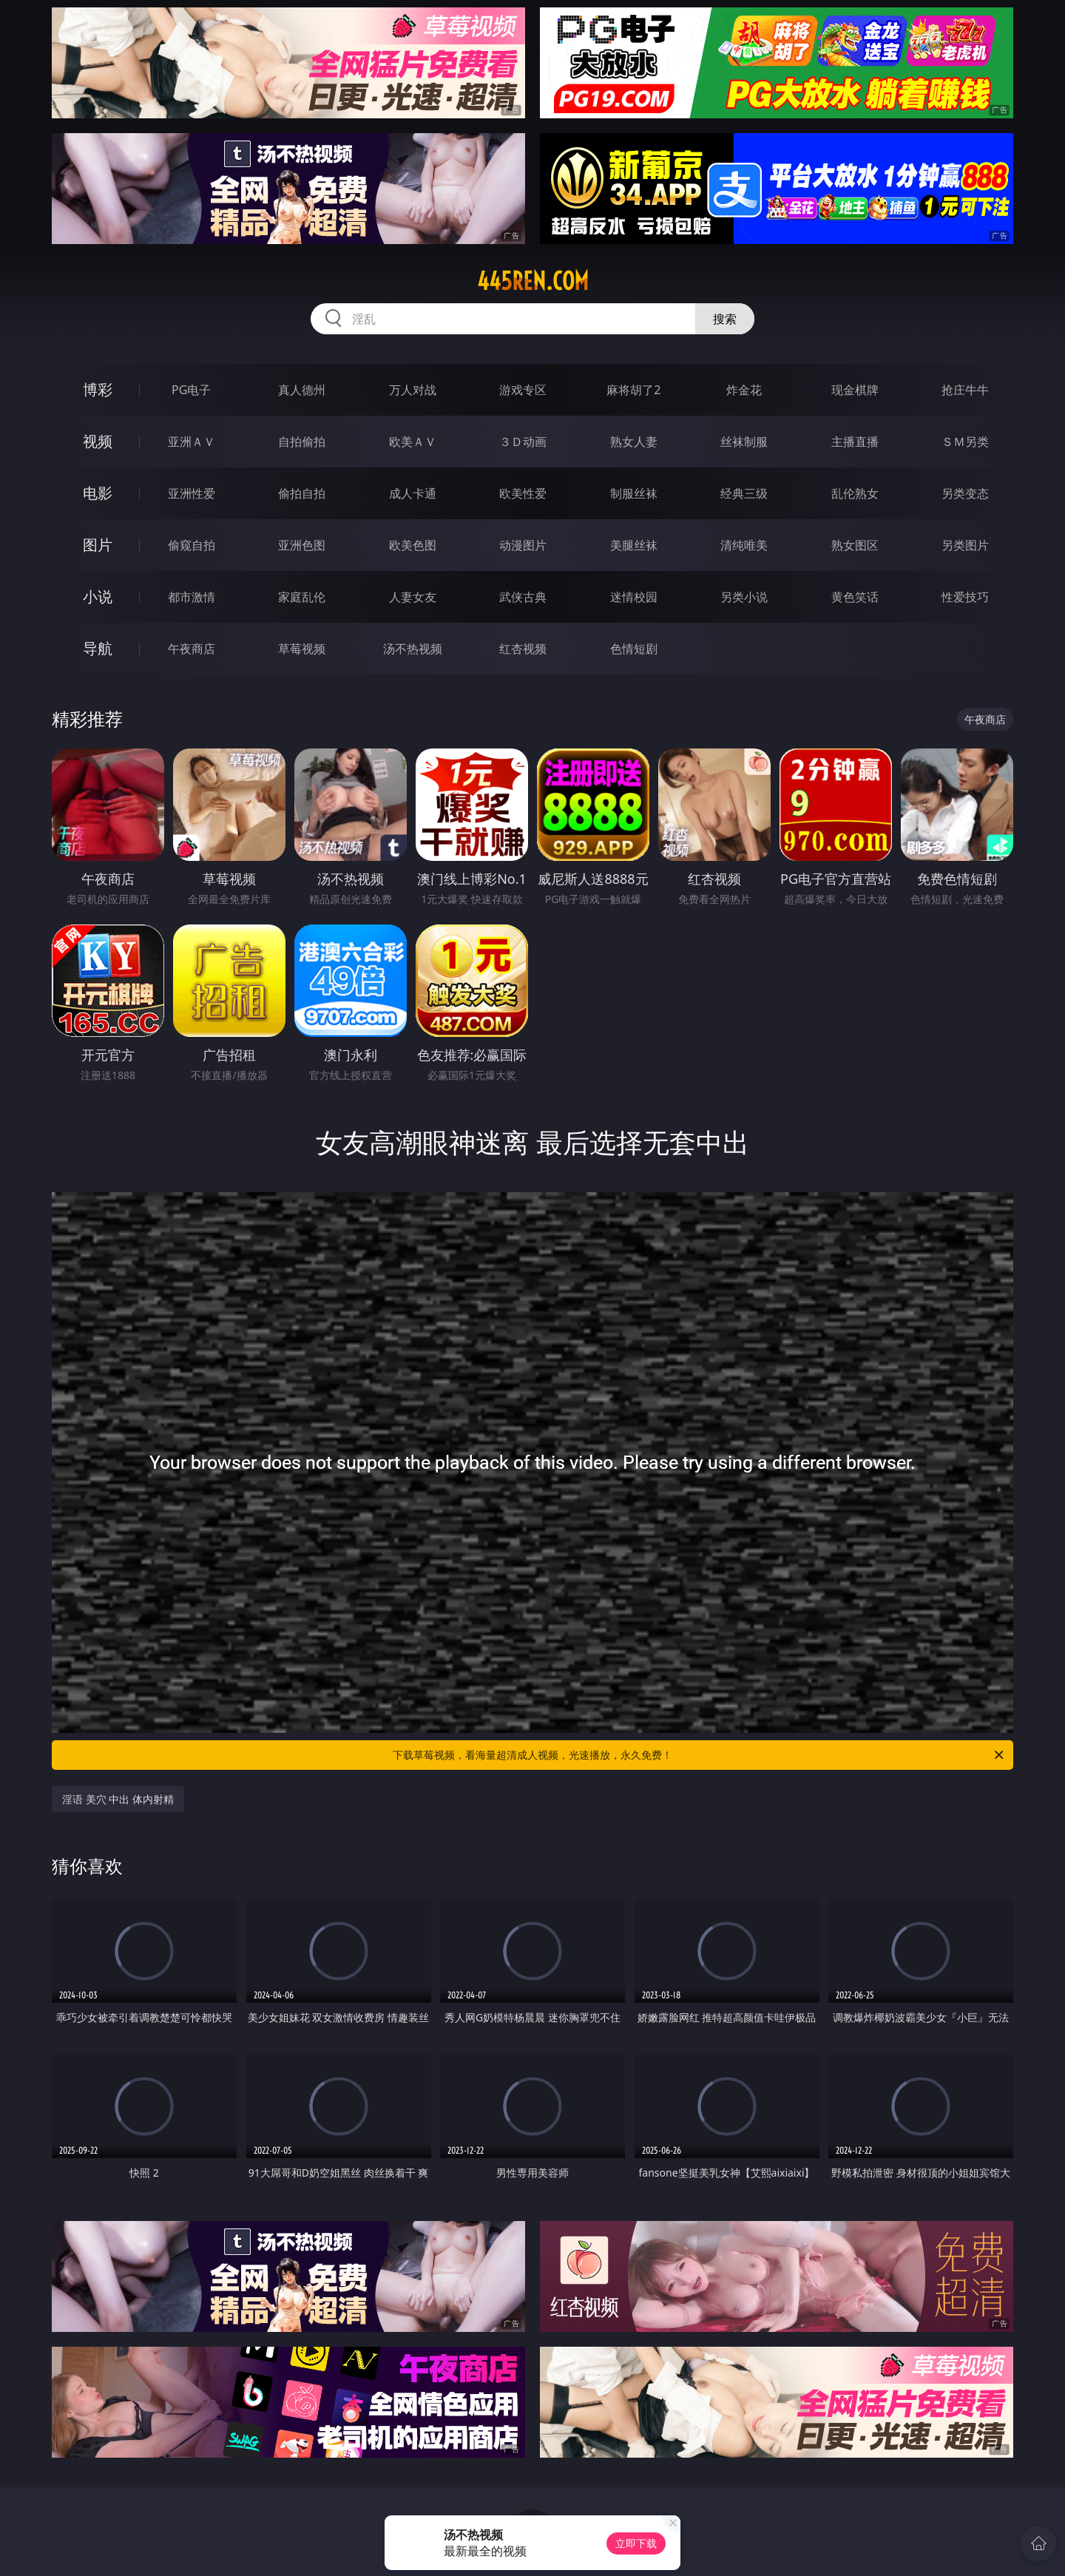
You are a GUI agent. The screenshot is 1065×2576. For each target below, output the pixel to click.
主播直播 (855, 441)
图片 (97, 545)
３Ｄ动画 (523, 441)
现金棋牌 (855, 390)
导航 (97, 648)
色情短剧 (633, 648)
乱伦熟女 (855, 493)
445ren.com (533, 281)
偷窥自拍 (191, 545)
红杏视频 (523, 648)
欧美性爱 (523, 493)
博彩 (97, 389)
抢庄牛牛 (965, 390)
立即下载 (636, 2543)
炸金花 (744, 390)
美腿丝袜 (633, 545)
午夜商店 (191, 648)
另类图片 (965, 545)
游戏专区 (523, 390)
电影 (97, 493)
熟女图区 (855, 545)
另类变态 (965, 493)
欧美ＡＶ (412, 441)
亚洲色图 (301, 545)
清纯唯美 (744, 545)
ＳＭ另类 (965, 441)
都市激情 (191, 597)
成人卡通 (412, 493)
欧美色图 (412, 545)
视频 (97, 441)
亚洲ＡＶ (191, 441)
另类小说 (744, 597)
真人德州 (301, 390)
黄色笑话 (855, 597)
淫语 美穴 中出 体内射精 (118, 1799)
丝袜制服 (744, 441)
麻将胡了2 (633, 390)
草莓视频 (301, 648)
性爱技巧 (965, 597)
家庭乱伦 (301, 597)
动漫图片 (523, 545)
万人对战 (412, 390)
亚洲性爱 (191, 493)
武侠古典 (523, 597)
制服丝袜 (633, 493)
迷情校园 (633, 597)
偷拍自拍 (301, 493)
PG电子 (191, 390)
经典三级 (744, 493)
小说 (97, 596)
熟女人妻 (633, 441)
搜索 (725, 319)
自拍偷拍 (301, 441)
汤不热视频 (412, 648)
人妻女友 (412, 597)
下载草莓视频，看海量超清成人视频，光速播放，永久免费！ (699, 1755)
